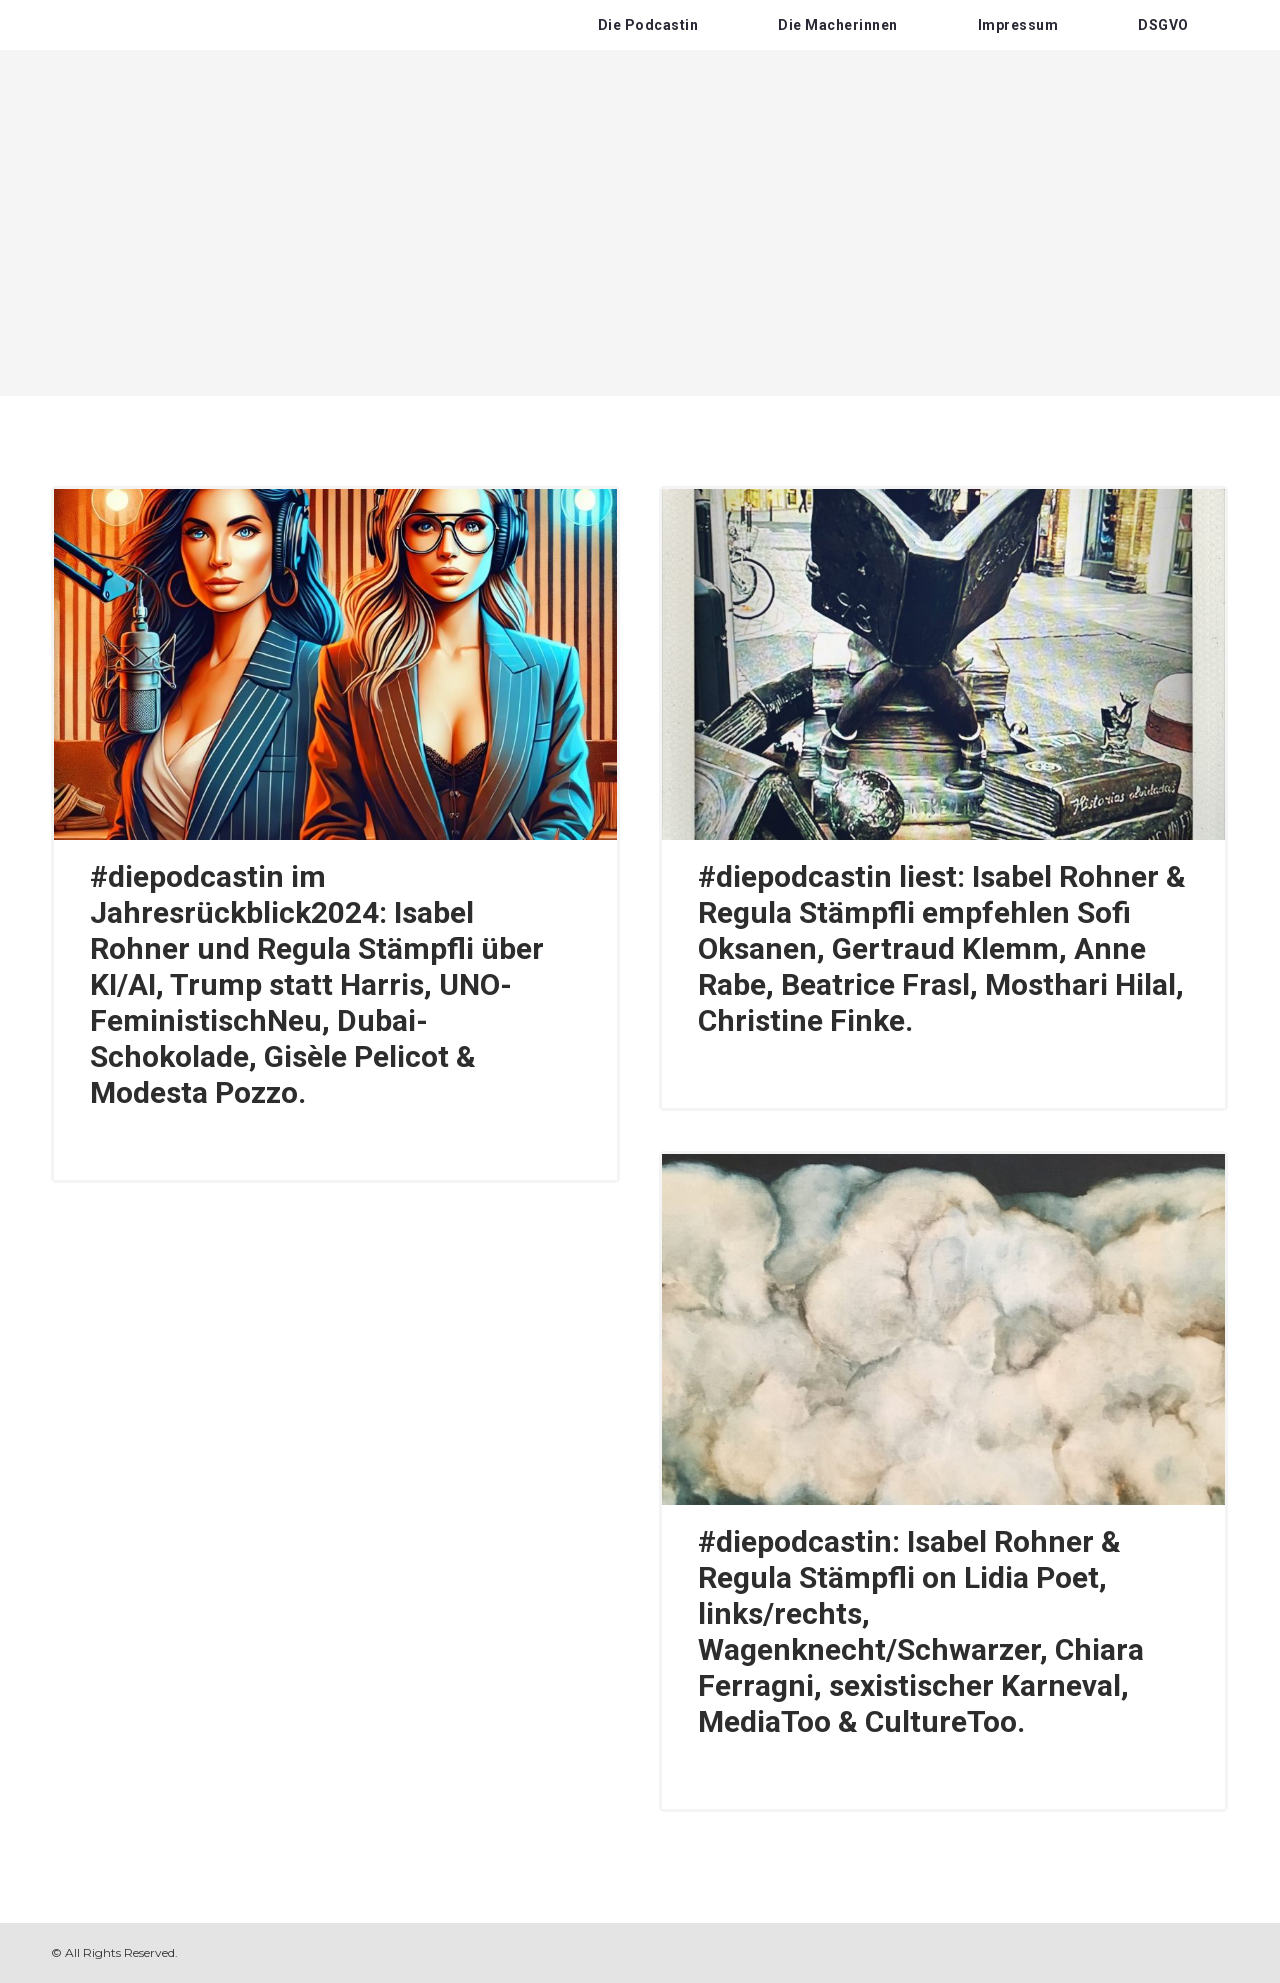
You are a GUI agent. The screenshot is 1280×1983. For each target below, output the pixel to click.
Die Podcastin (648, 25)
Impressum (1018, 25)
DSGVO (1163, 25)
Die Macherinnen (838, 25)
